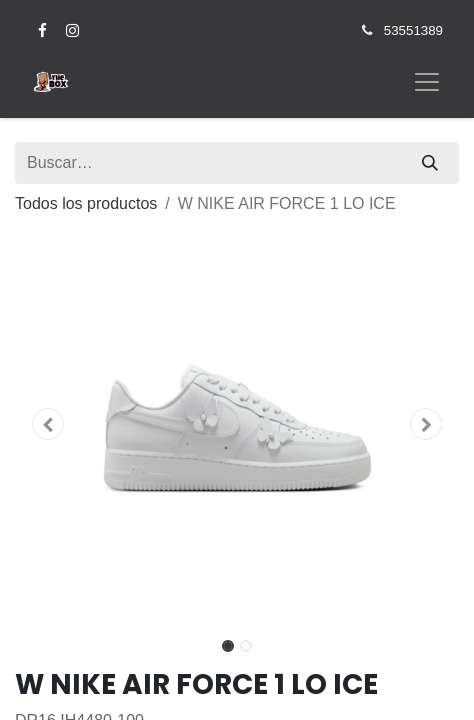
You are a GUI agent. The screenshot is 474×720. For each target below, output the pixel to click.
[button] (48, 424)
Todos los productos (86, 203)
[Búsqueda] (430, 163)
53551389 (413, 30)
